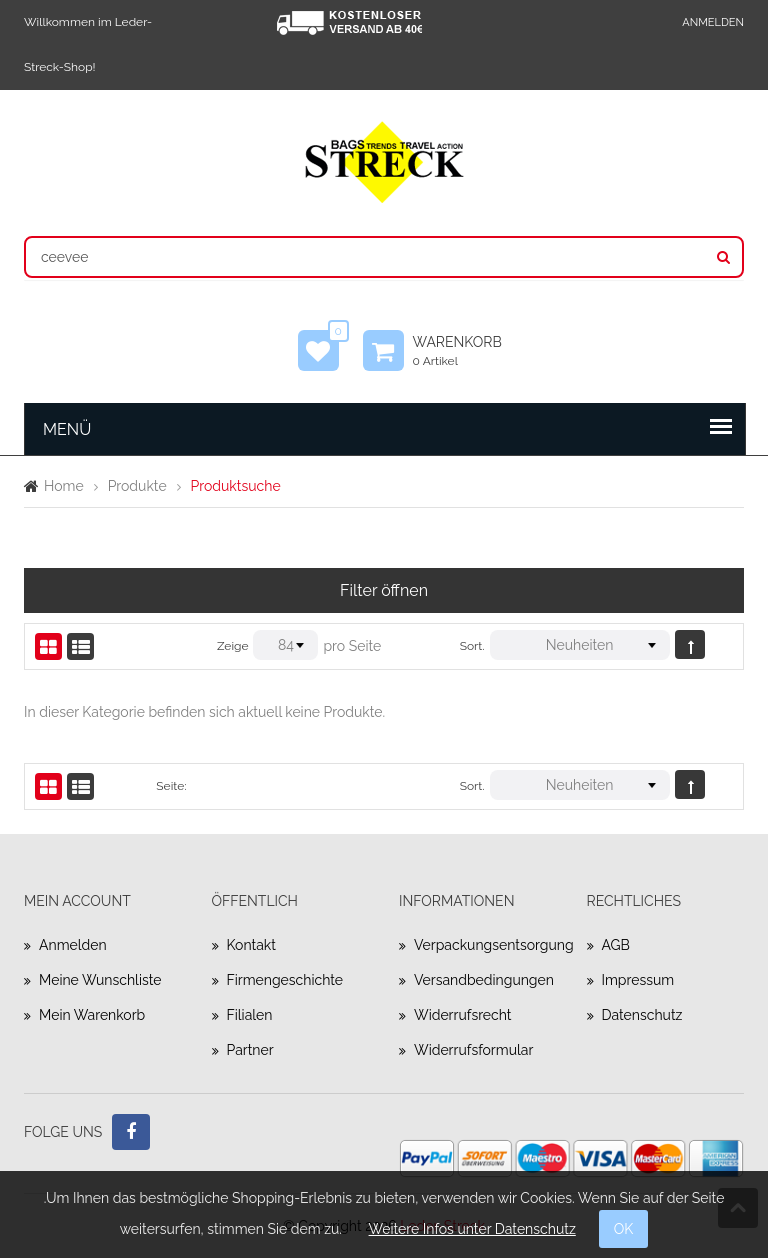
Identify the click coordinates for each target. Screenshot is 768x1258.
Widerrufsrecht (463, 1015)
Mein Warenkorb (92, 1015)
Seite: (171, 786)
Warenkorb (467, 351)
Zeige (232, 646)
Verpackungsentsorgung (485, 945)
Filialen (250, 1015)
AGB (616, 945)
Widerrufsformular (473, 1050)
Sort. (472, 646)
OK (624, 1229)
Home (64, 486)
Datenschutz (642, 1015)
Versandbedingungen (484, 980)
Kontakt (251, 945)
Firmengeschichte (285, 980)
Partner (250, 1050)
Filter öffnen (384, 590)
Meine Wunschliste (100, 980)
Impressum (638, 980)
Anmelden (713, 22)
